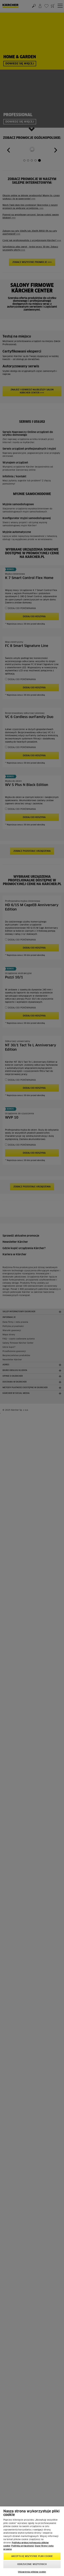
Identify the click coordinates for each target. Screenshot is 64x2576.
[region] (32, 2541)
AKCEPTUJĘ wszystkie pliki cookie (32, 2556)
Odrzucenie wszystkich (32, 2564)
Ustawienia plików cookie (32, 2572)
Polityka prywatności (22, 2546)
